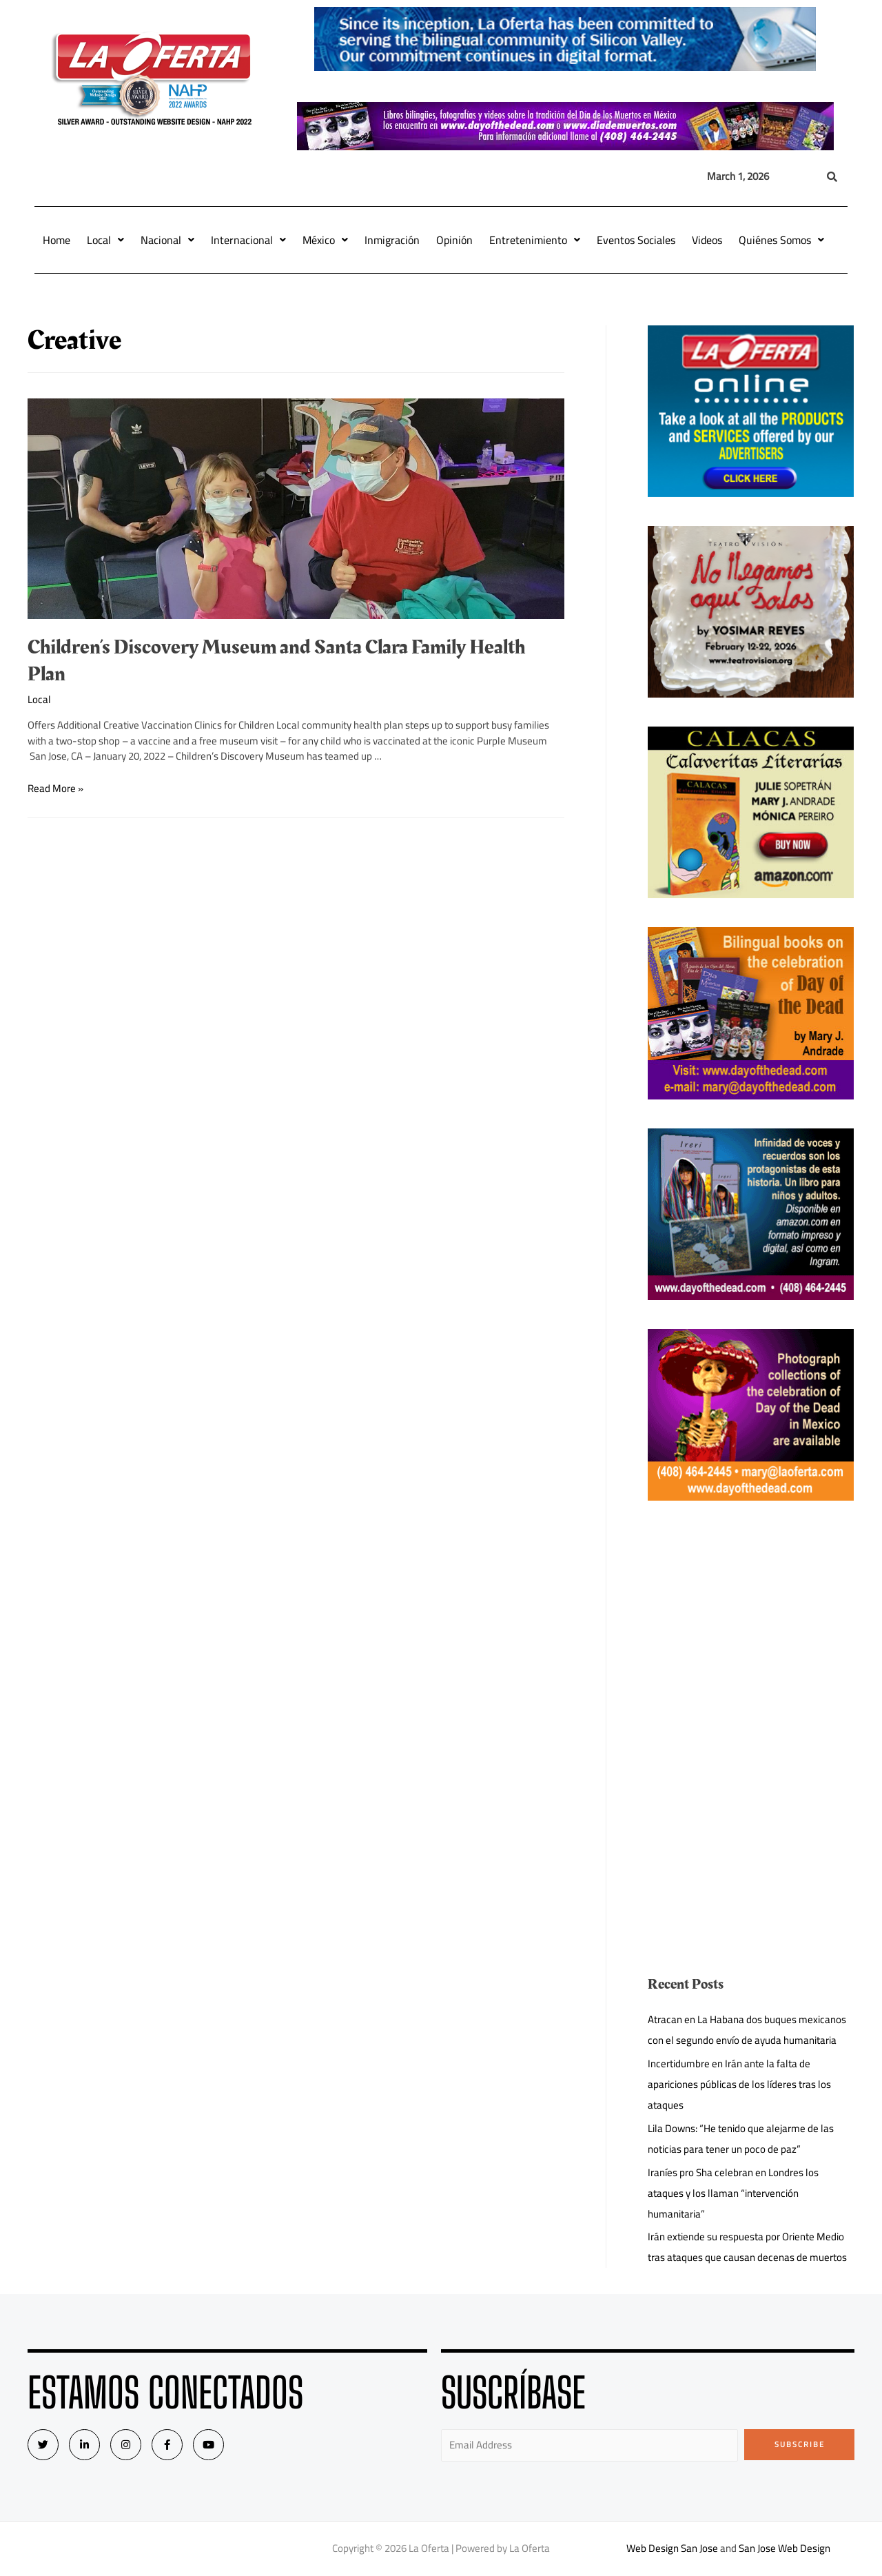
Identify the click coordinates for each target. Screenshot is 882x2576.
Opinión (454, 240)
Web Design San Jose (672, 2548)
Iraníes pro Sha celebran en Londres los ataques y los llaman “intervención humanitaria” (733, 2193)
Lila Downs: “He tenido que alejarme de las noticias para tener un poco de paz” (741, 2138)
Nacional (167, 240)
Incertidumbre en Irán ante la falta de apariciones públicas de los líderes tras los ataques (739, 2084)
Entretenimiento (534, 240)
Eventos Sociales (636, 240)
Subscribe (800, 2444)
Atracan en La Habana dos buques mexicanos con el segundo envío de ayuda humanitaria (747, 2029)
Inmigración (392, 240)
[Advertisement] (751, 1626)
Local (105, 240)
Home (56, 240)
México (325, 240)
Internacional (248, 240)
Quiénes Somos (781, 240)
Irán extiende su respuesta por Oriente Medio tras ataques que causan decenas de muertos (747, 2247)
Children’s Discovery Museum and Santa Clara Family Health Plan (276, 660)
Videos (707, 240)
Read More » (55, 788)
